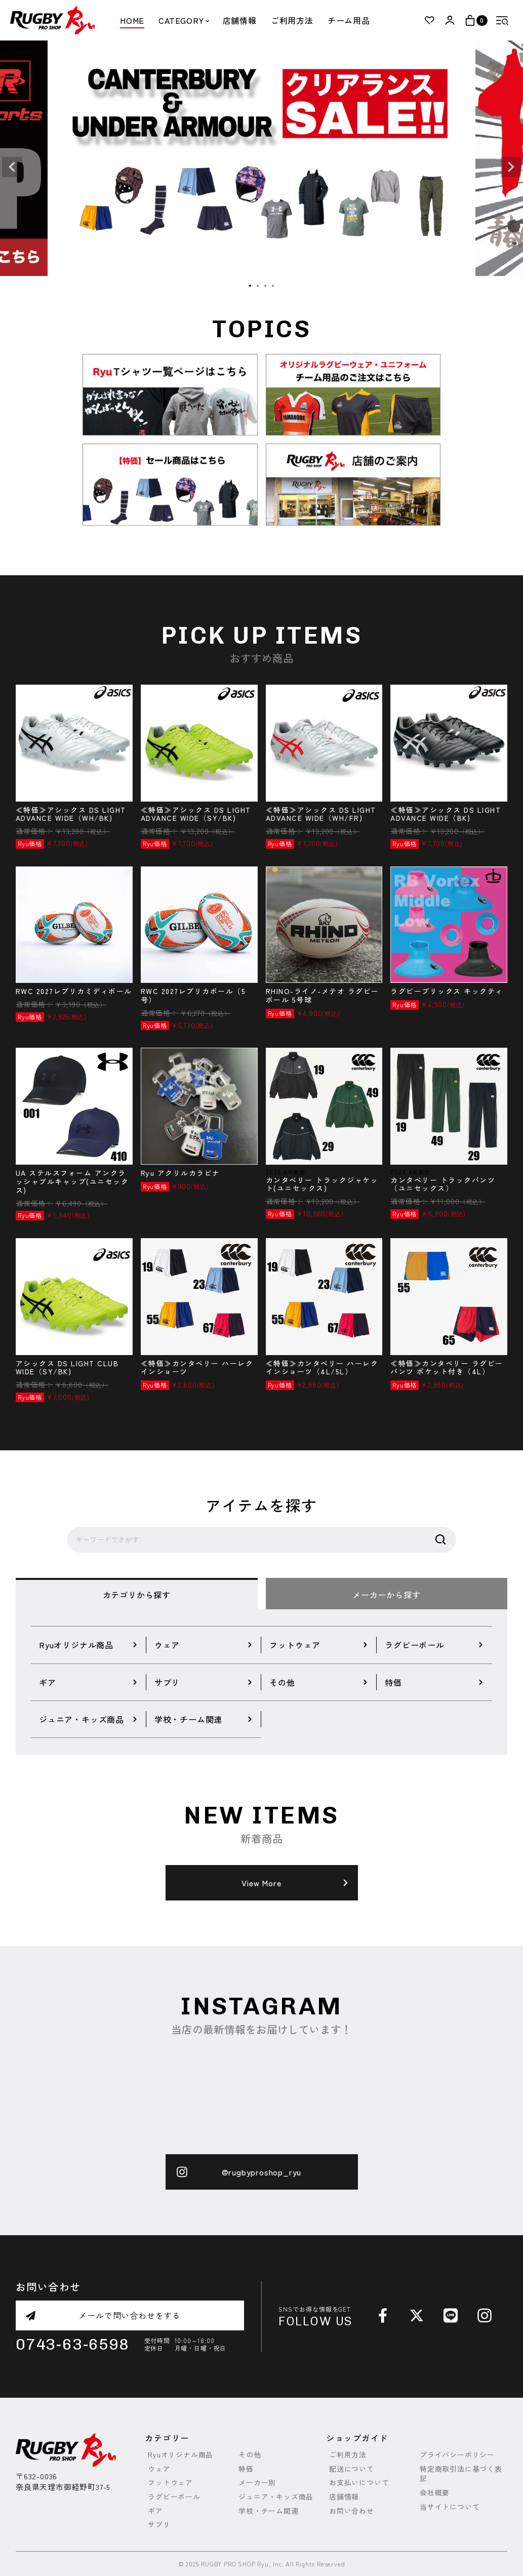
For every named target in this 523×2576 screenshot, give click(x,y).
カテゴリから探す (137, 1595)
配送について (351, 2469)
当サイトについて (449, 2507)
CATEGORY (183, 20)
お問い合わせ (351, 2511)
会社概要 (435, 2493)
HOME (132, 20)
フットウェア (170, 2482)
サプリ (159, 2524)
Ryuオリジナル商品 (180, 2455)
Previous (12, 167)
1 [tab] (250, 286)
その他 (249, 2455)
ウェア (159, 2469)
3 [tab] (265, 286)
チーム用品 (349, 20)
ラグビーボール (174, 2497)
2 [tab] (258, 286)
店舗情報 (240, 20)
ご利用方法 (292, 20)
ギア (155, 2511)
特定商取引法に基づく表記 (461, 2474)
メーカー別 (257, 2482)
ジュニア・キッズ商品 (275, 2497)
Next (511, 167)
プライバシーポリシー (457, 2455)
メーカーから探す (386, 1595)
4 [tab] (273, 286)
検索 (440, 1540)
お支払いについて (359, 2482)
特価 (246, 2469)
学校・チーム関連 (268, 2511)
